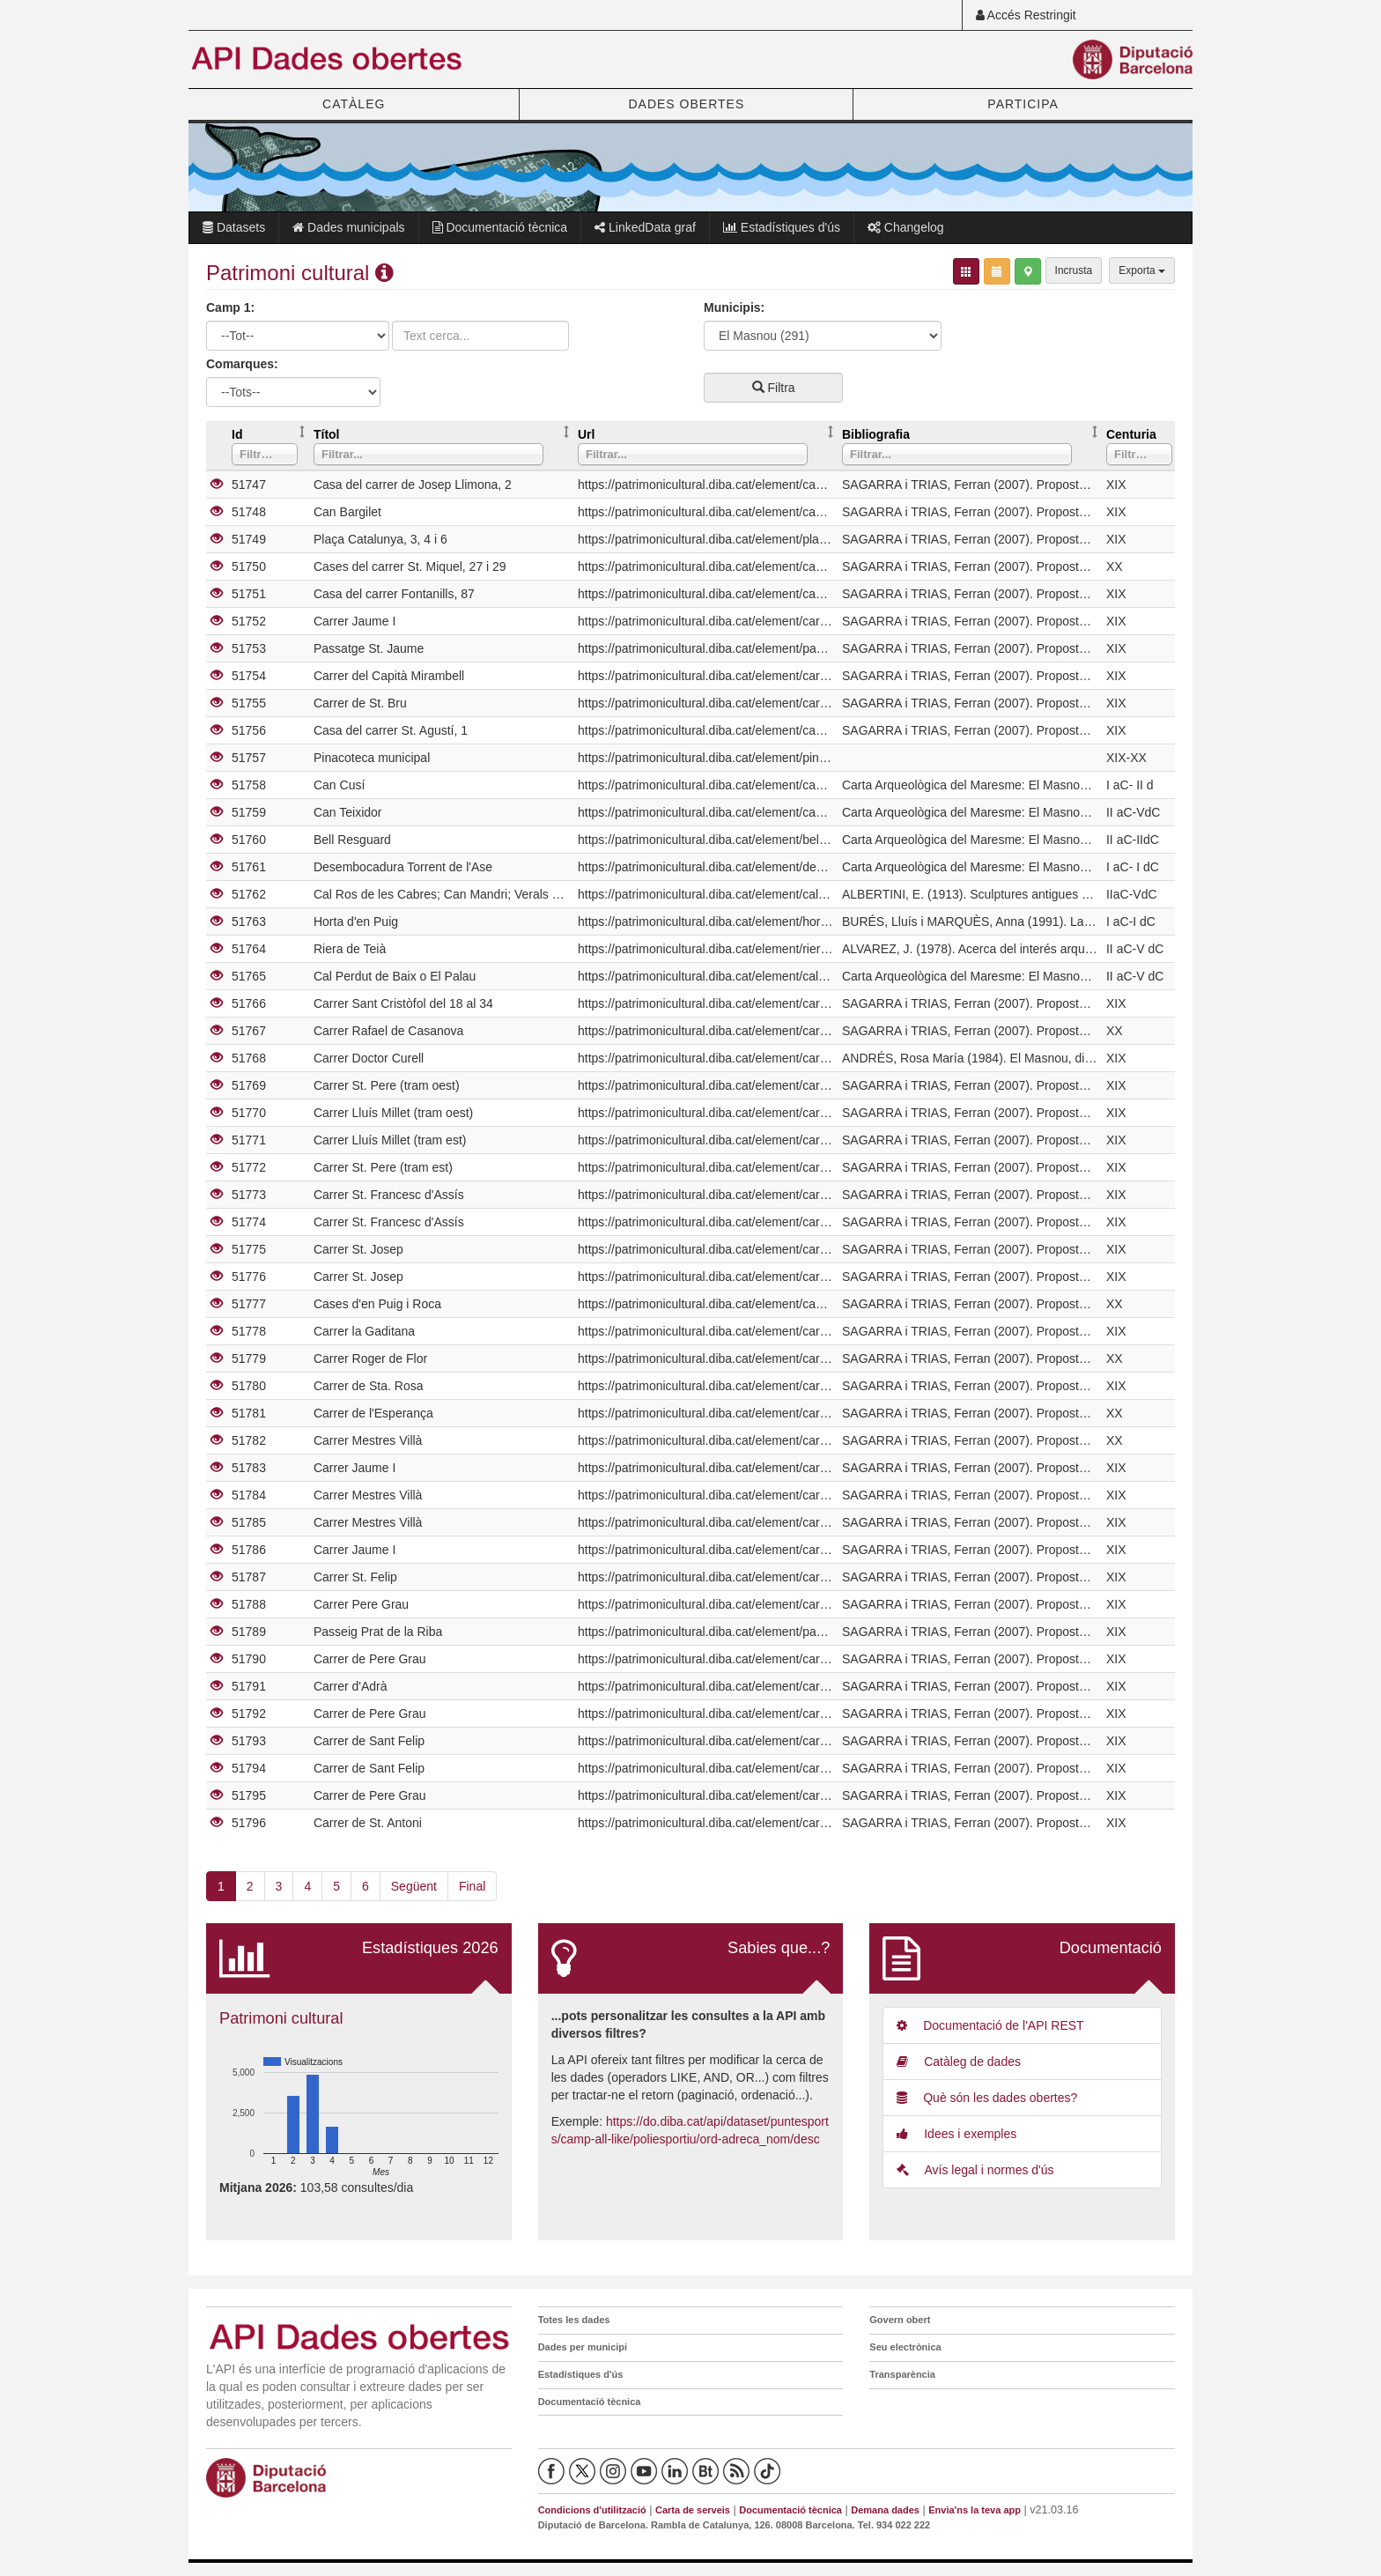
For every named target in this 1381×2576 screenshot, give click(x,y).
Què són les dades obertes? (987, 2098)
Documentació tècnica (500, 227)
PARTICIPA (1023, 104)
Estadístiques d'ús (781, 227)
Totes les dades (574, 2319)
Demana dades (885, 2510)
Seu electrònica (905, 2347)
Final (472, 1886)
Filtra (773, 388)
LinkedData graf (645, 227)
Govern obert (899, 2319)
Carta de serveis (692, 2510)
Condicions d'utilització (592, 2510)
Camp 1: (230, 307)
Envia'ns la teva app (974, 2510)
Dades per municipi (582, 2347)
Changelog (906, 227)
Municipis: (734, 307)
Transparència (902, 2374)
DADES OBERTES (686, 104)
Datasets (234, 227)
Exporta (1142, 270)
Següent (414, 1886)
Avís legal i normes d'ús (975, 2170)
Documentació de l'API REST (990, 2025)
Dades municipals (348, 227)
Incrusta (1074, 270)
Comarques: (242, 364)
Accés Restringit (1026, 15)
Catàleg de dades (959, 2061)
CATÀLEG (353, 104)
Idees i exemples (956, 2134)
